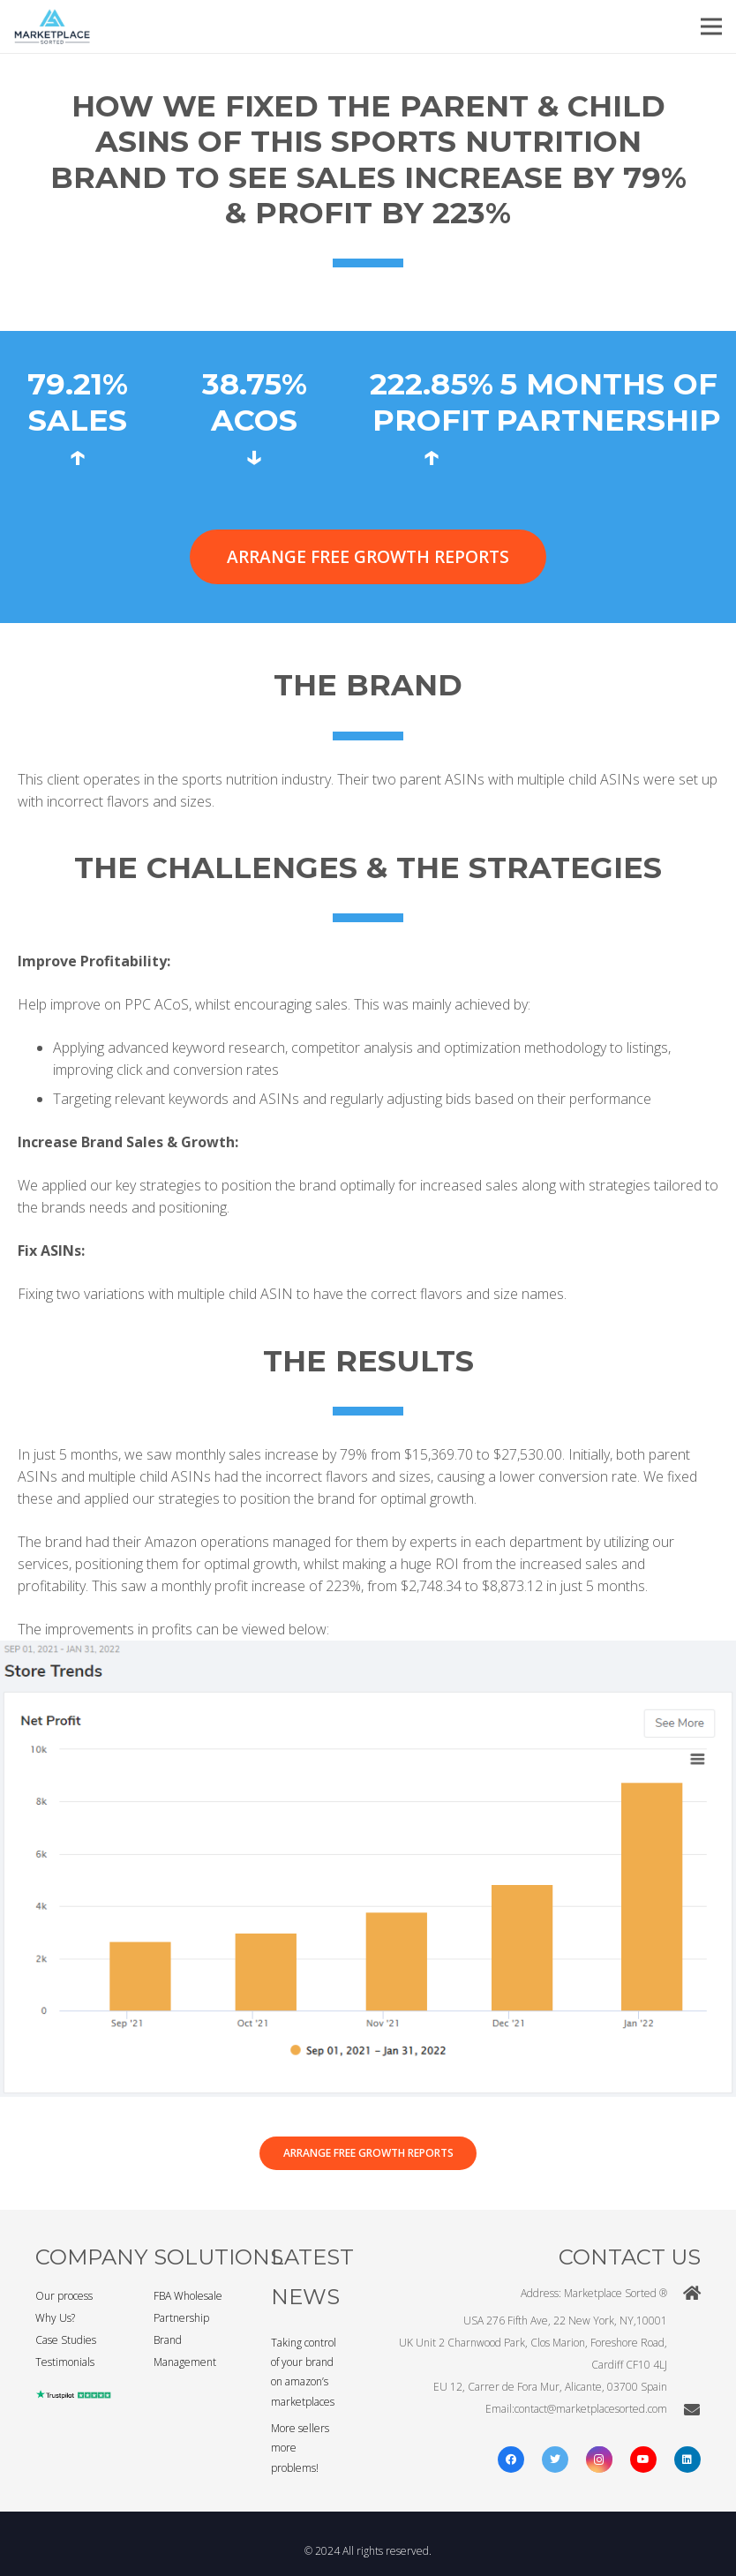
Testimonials (64, 2361)
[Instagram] (599, 2459)
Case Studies (65, 2339)
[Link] (52, 26)
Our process (64, 2295)
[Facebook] (511, 2459)
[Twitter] (555, 2459)
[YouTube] (643, 2459)
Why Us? (55, 2317)
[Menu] (711, 26)
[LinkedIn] (687, 2459)
